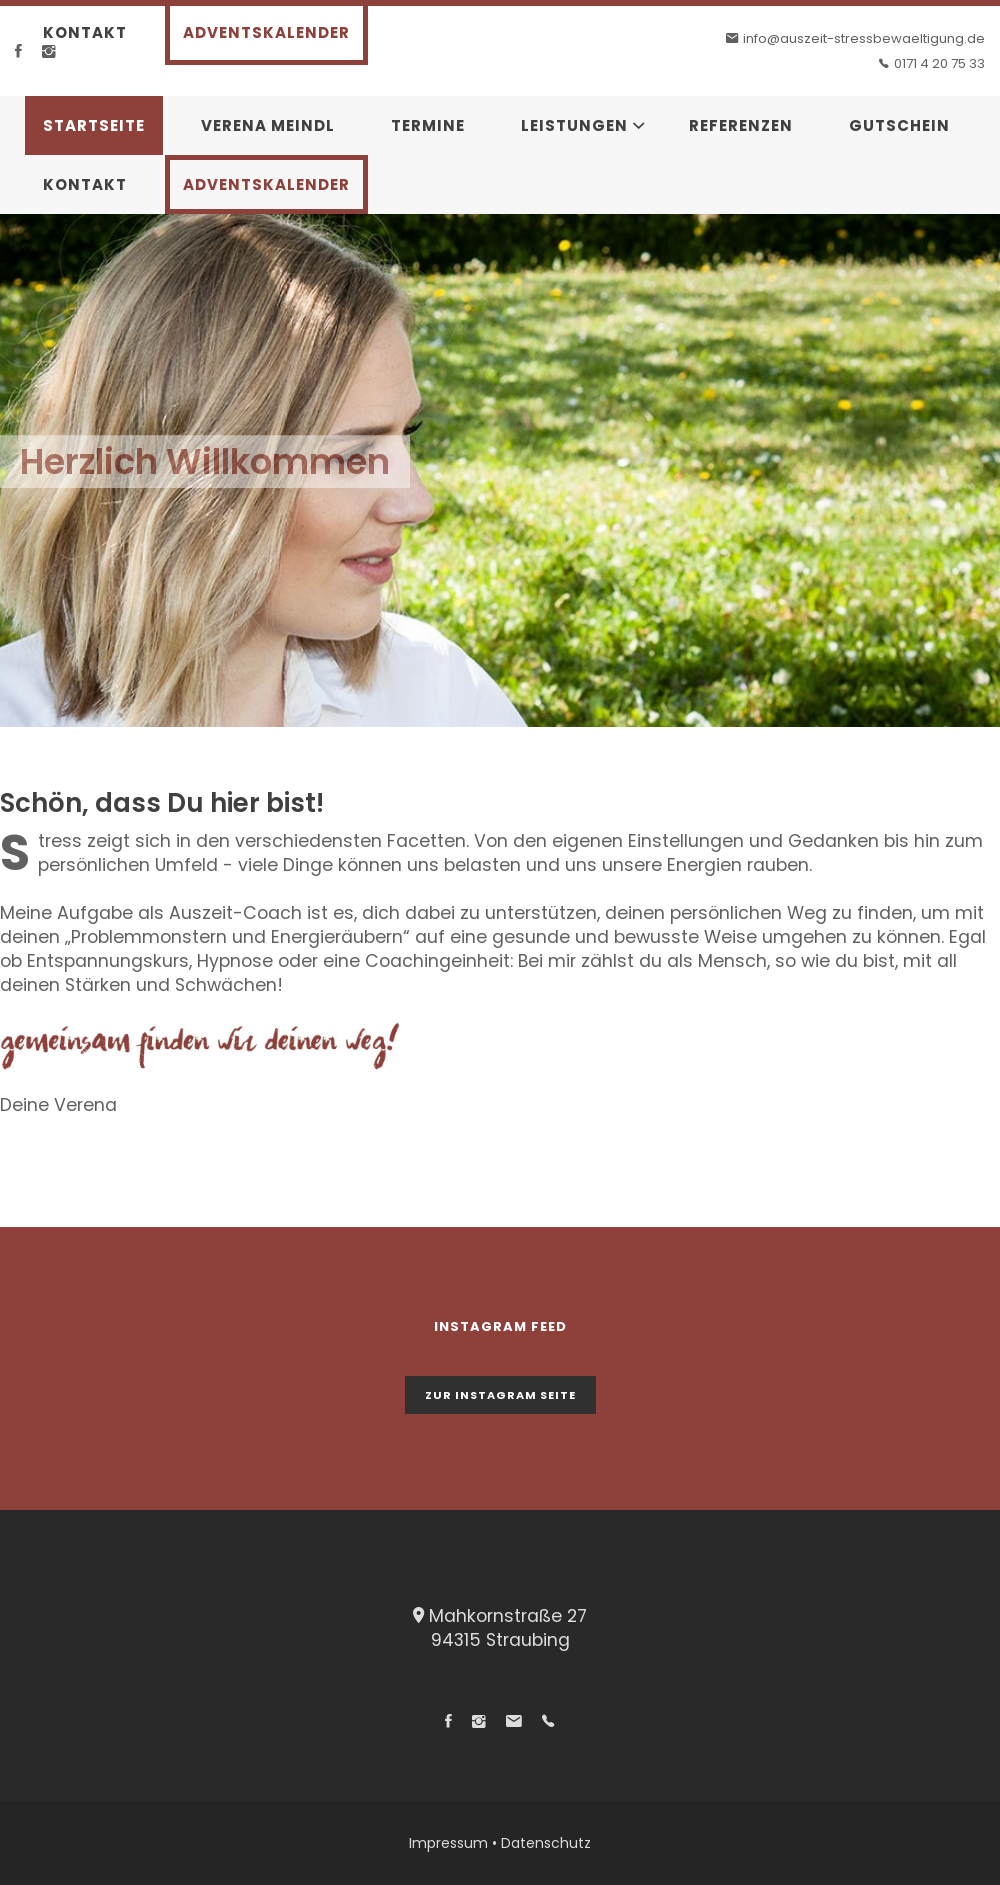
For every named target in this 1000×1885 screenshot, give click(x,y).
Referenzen (741, 125)
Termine (428, 125)
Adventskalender (266, 32)
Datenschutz (546, 1843)
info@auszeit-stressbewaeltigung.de (864, 38)
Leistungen (574, 125)
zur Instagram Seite (500, 1395)
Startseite (94, 125)
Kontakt (85, 32)
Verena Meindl (268, 125)
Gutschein (899, 125)
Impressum (448, 1843)
